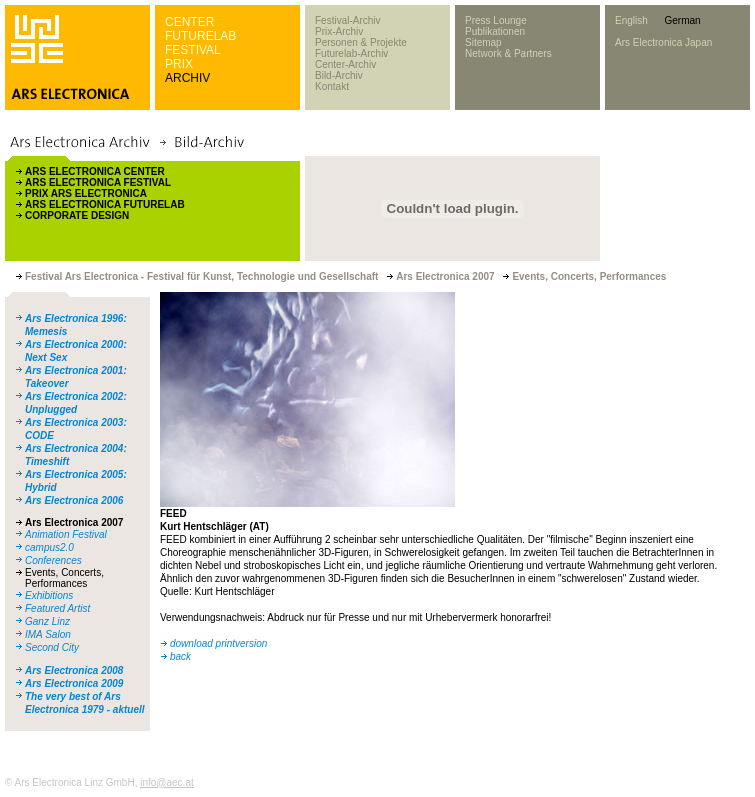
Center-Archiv (345, 64)
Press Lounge (496, 20)
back (180, 656)
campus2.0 (49, 547)
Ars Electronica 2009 (74, 683)
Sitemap (483, 42)
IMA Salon (48, 634)
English (631, 20)
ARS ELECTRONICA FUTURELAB (105, 204)
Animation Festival (66, 534)
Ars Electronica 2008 (74, 670)
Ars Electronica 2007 (74, 522)
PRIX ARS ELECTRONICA (86, 193)
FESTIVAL (193, 50)
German (682, 20)
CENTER (189, 22)
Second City (52, 647)
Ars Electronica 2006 (74, 500)
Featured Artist (57, 608)
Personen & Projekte (361, 42)
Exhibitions (49, 595)
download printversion (218, 643)
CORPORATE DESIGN (77, 215)
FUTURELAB (200, 36)
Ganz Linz (47, 621)
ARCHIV (187, 78)
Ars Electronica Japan (663, 42)
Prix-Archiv (339, 31)
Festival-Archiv (348, 20)
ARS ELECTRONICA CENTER (95, 171)
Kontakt (332, 86)
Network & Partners (508, 53)
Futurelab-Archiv (351, 53)
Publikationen (495, 31)
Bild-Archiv (339, 75)
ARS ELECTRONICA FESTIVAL (98, 182)
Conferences (53, 560)
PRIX (179, 64)
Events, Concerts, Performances (64, 578)
